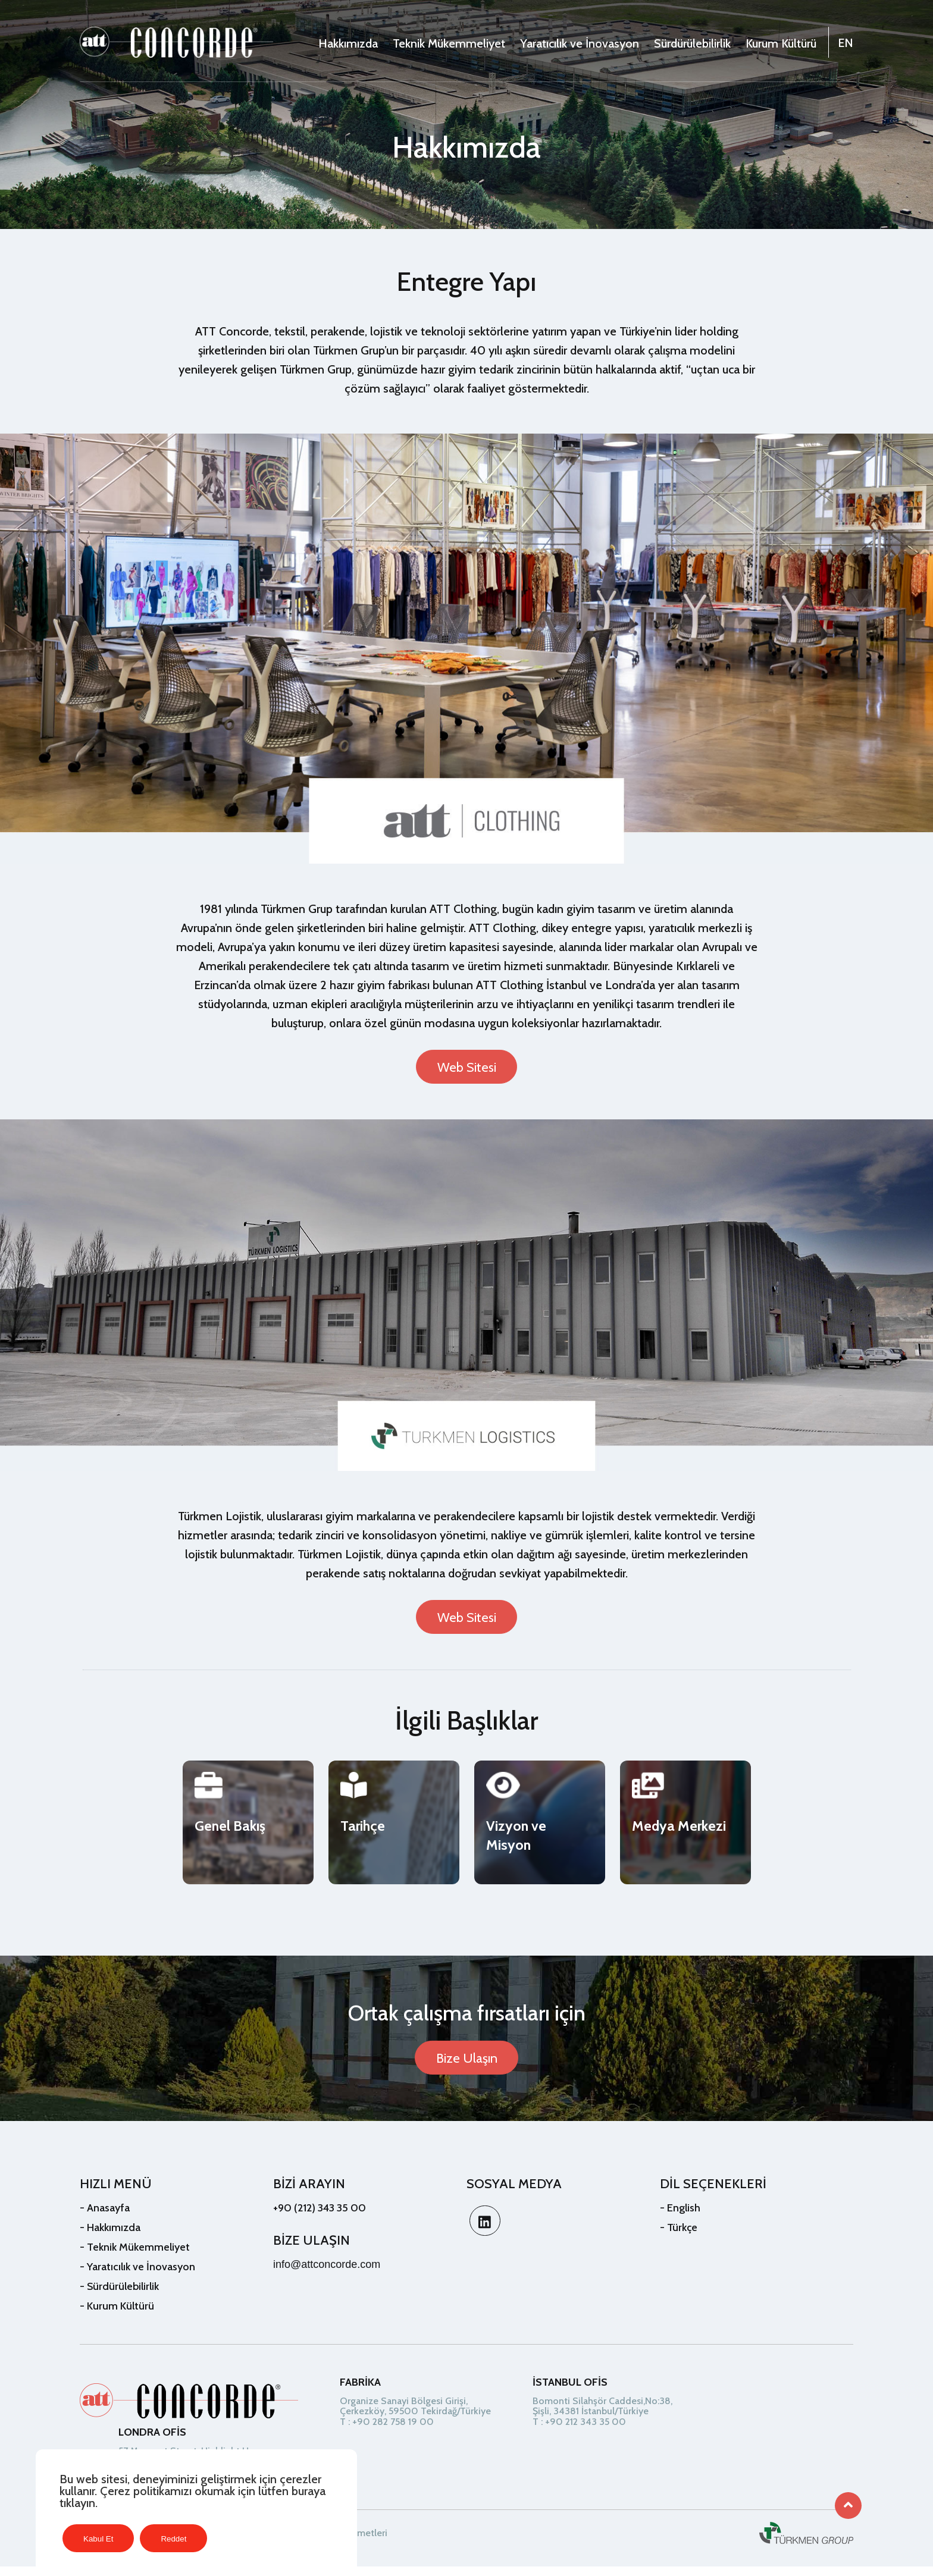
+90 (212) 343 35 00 (319, 2216)
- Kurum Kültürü (117, 2315)
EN (845, 43)
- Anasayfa (105, 2216)
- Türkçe (678, 2236)
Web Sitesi (466, 1068)
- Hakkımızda (110, 2236)
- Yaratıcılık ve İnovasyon (137, 2275)
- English (680, 2216)
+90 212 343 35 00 (585, 2430)
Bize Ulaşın (466, 2067)
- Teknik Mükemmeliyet (135, 2256)
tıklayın (77, 2503)
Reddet (173, 2538)
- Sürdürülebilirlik (119, 2295)
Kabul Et (98, 2538)
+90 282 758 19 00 (393, 2430)
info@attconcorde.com (326, 2273)
